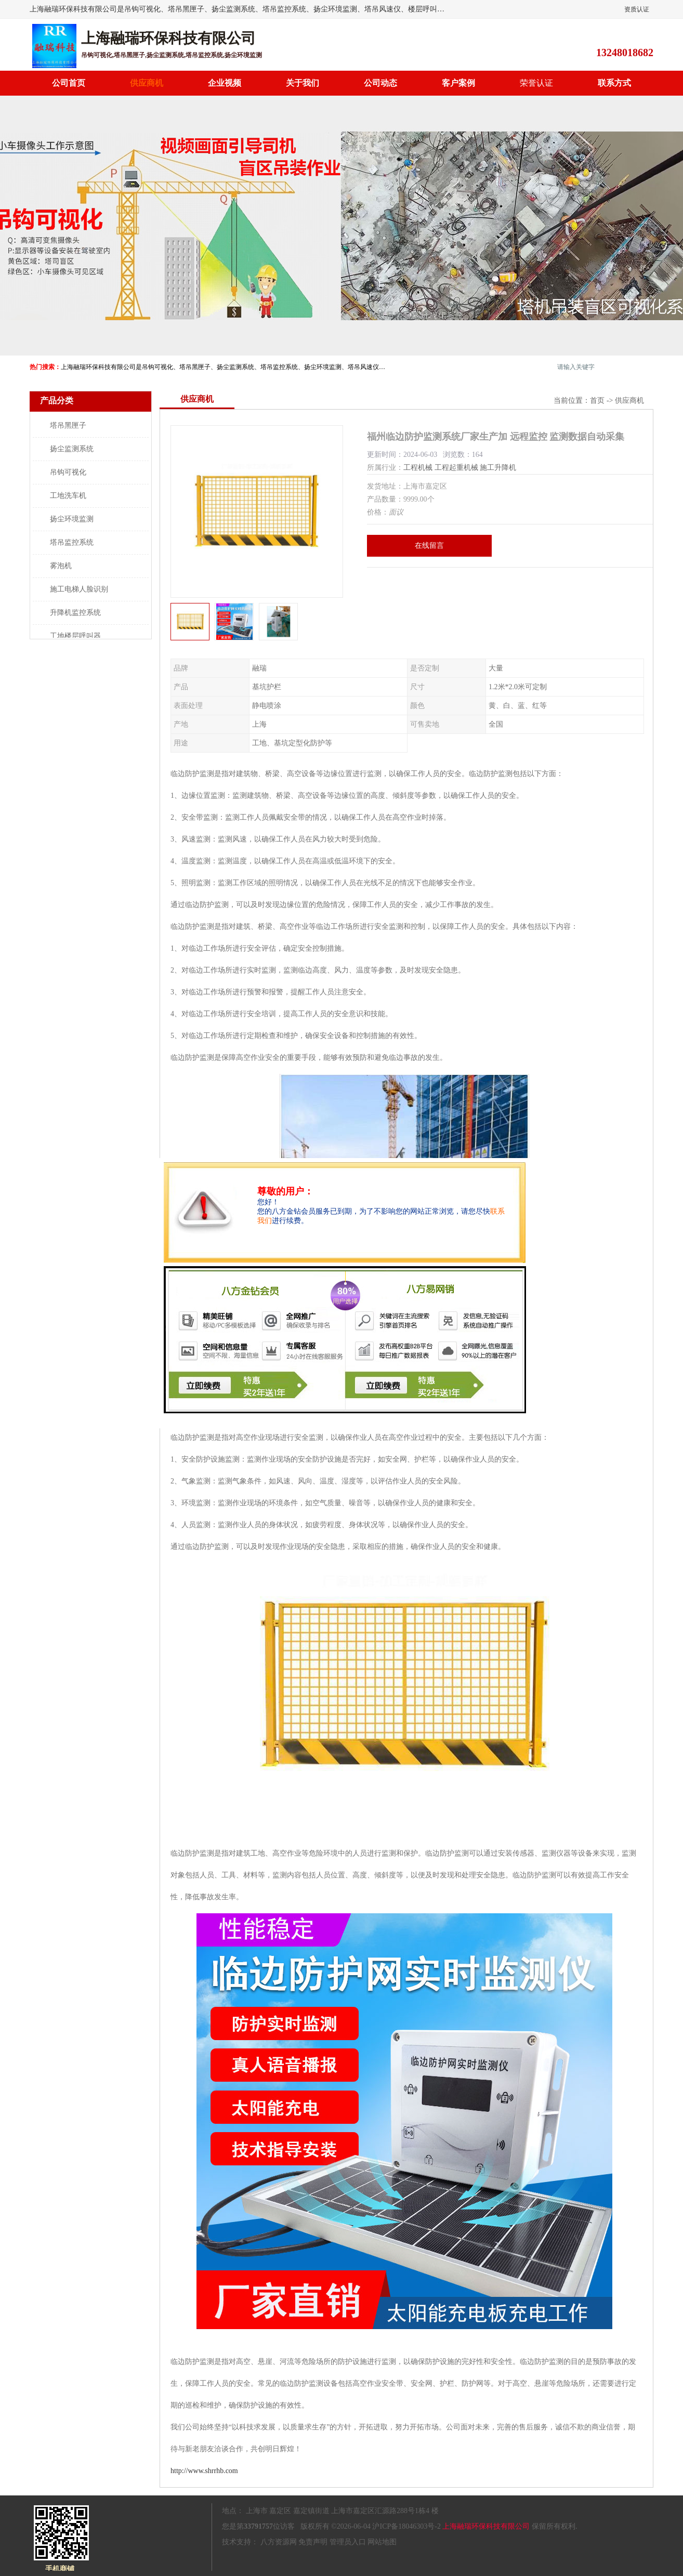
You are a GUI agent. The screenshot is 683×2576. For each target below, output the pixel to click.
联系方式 (614, 82)
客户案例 (458, 82)
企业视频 (224, 82)
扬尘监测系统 (72, 449)
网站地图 (382, 2542)
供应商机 (146, 82)
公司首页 (68, 82)
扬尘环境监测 (72, 519)
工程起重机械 (456, 467)
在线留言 (429, 545)
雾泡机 (61, 566)
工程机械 (417, 467)
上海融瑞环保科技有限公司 (486, 2526)
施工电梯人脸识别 (79, 589)
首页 (597, 400)
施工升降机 (498, 467)
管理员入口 (348, 2542)
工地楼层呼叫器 (75, 636)
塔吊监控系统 (72, 542)
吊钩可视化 (68, 472)
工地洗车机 (68, 496)
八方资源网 (278, 2542)
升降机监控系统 (75, 612)
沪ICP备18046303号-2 (406, 2526)
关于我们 (302, 82)
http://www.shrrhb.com (204, 2471)
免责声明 (312, 2542)
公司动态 (380, 82)
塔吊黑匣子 (68, 425)
